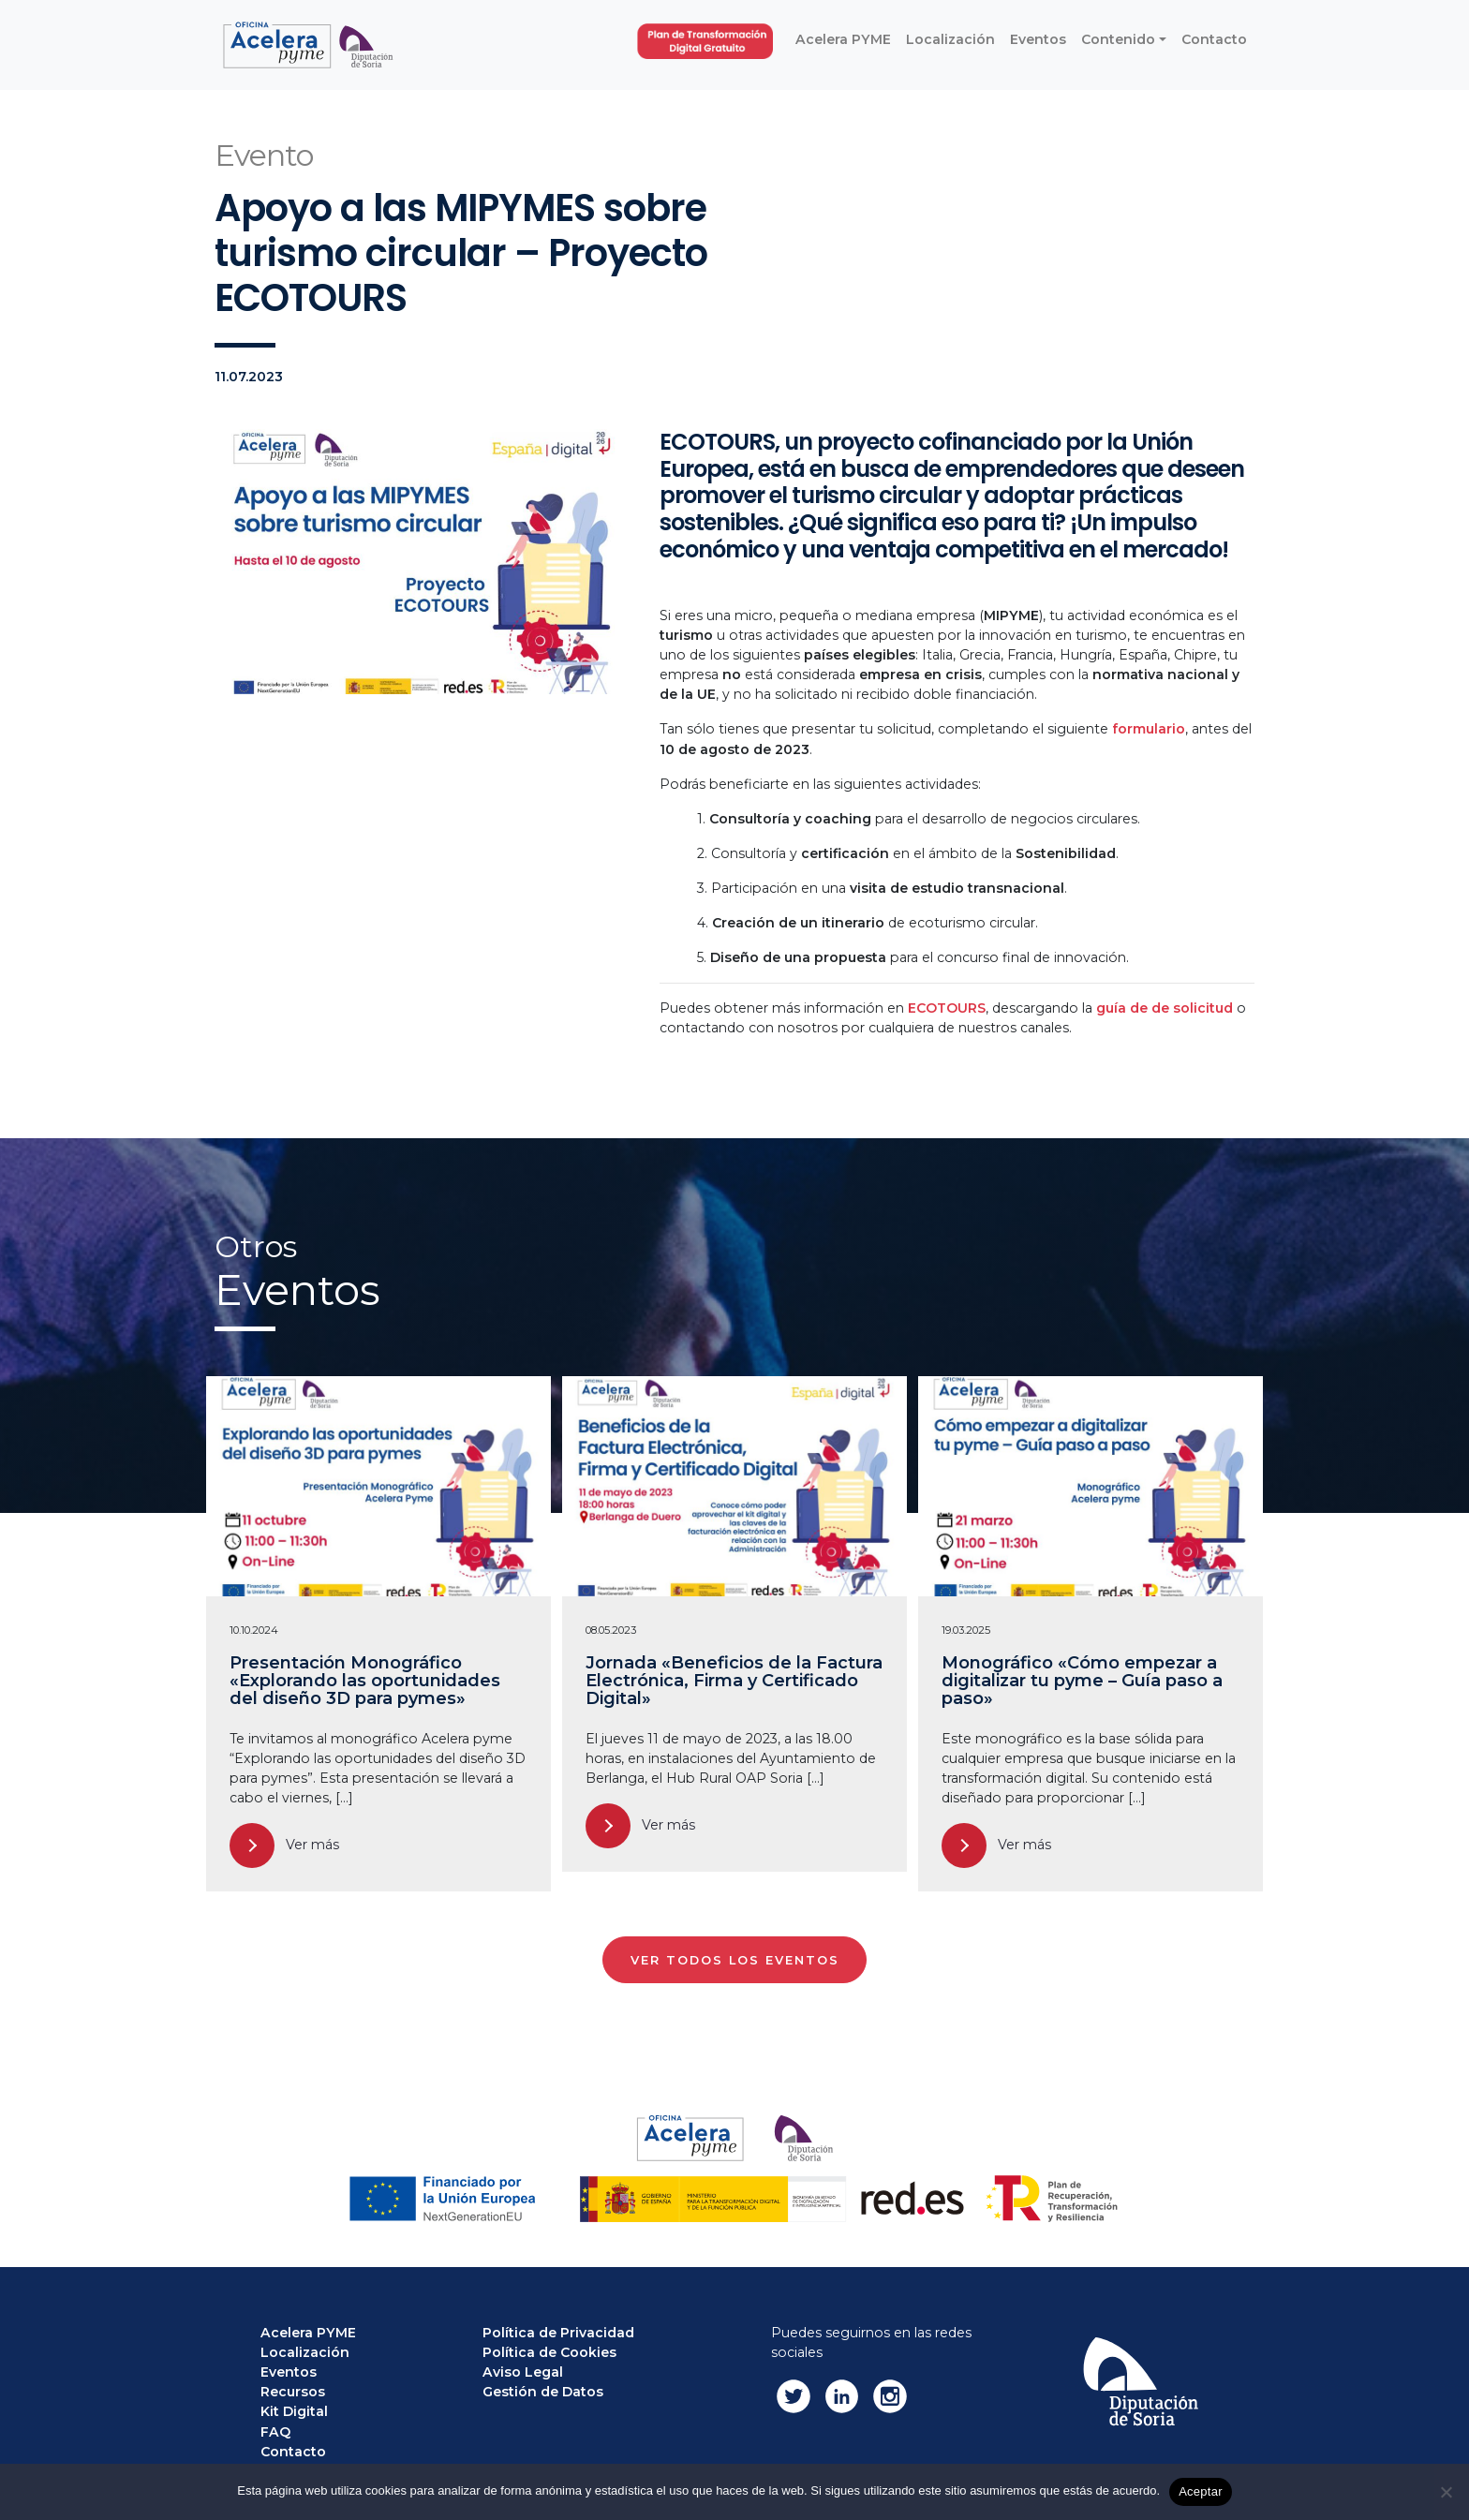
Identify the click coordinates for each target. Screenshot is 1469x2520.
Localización (304, 2352)
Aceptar (1201, 2491)
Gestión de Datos (542, 2391)
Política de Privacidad (558, 2332)
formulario (1148, 728)
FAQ (275, 2432)
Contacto (293, 2451)
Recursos (292, 2391)
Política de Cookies (549, 2352)
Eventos (288, 2372)
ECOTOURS (947, 1008)
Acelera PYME (308, 2332)
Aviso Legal (522, 2372)
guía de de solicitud (1164, 1008)
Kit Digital (294, 2411)
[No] (1445, 2492)
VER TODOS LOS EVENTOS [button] (735, 1960)
